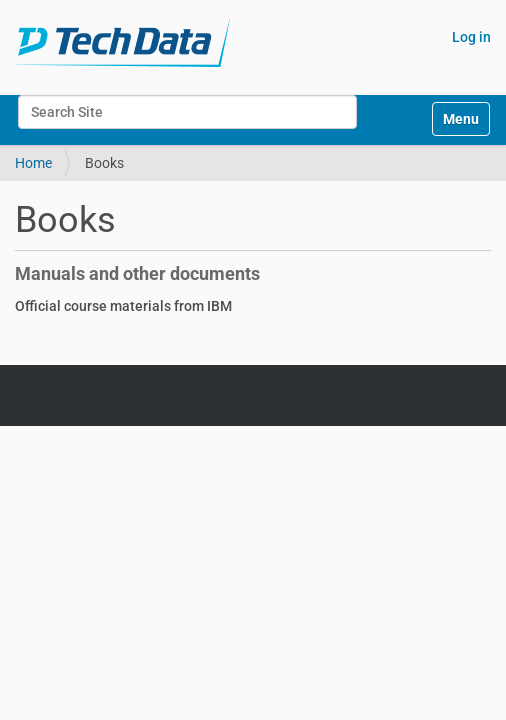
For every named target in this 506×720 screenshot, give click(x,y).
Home (33, 163)
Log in (471, 37)
